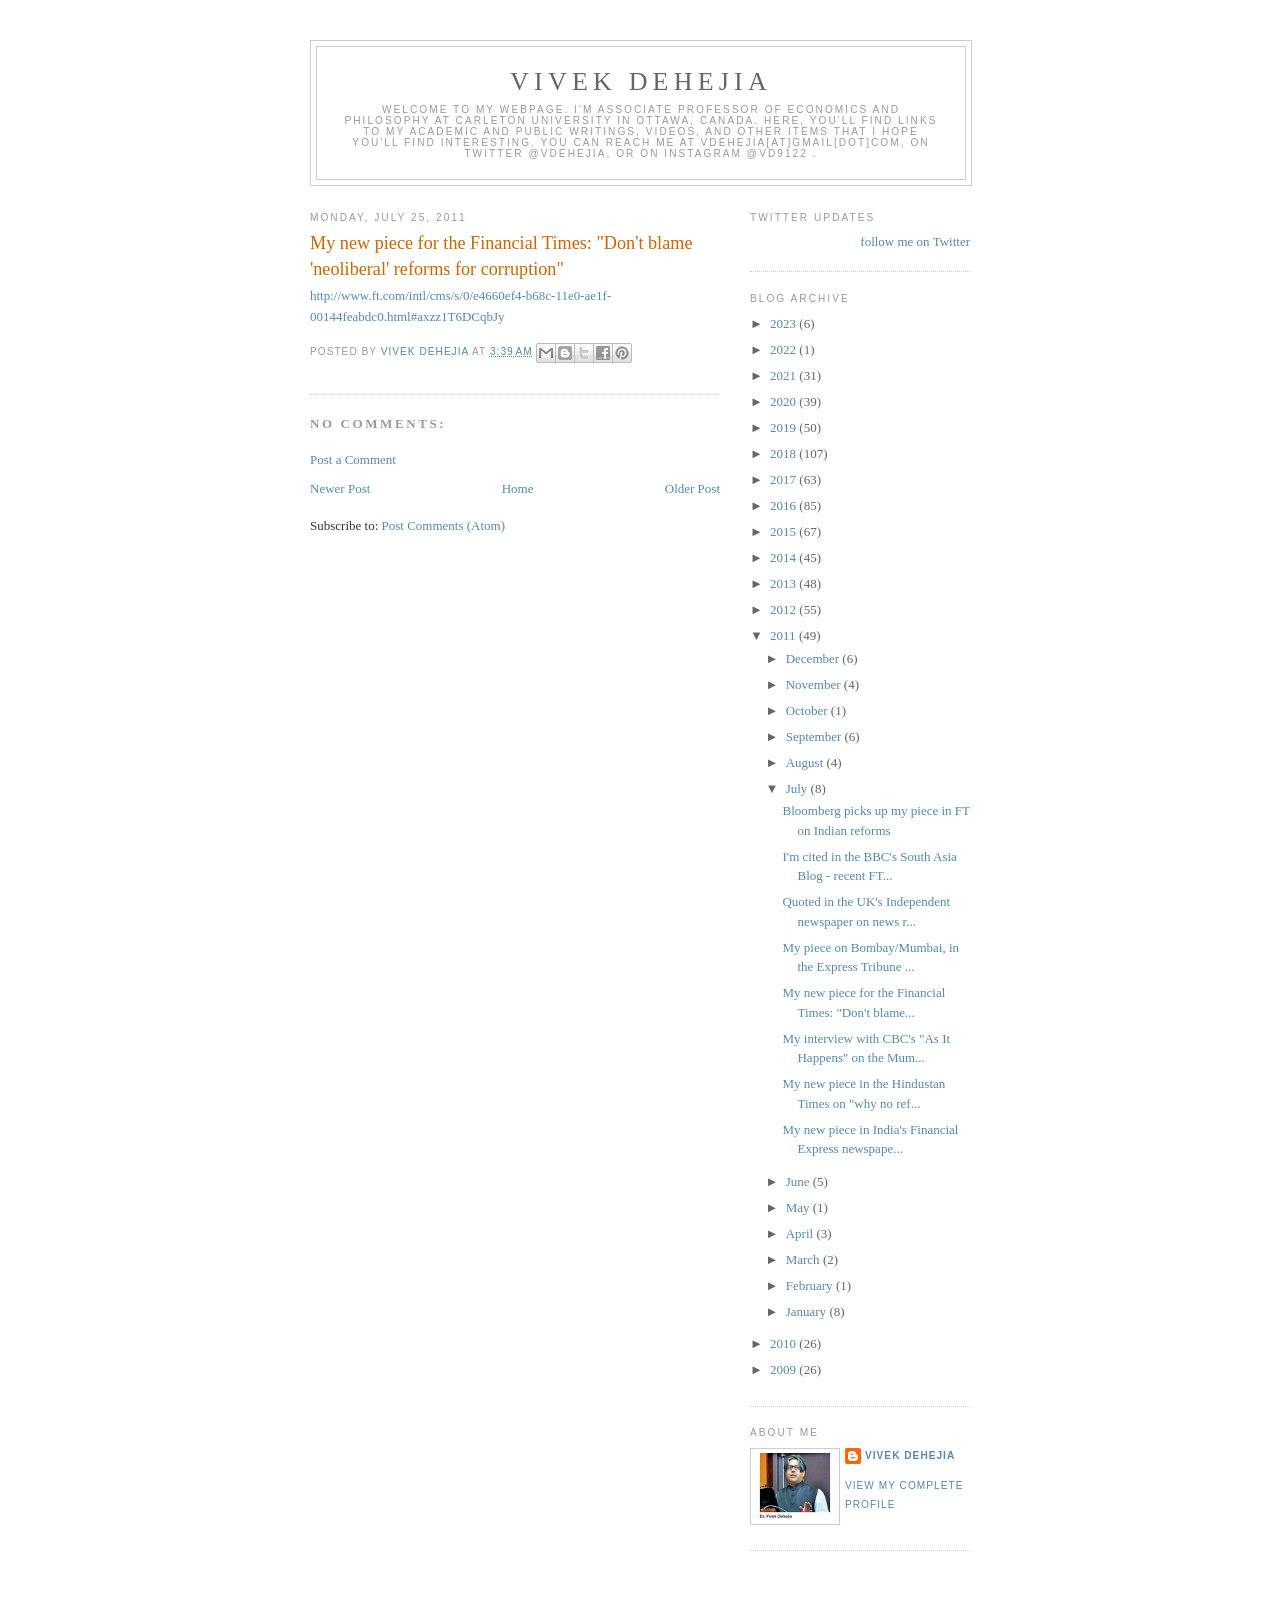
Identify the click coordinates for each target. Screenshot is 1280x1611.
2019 (784, 427)
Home (518, 488)
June (799, 1181)
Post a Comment (353, 459)
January (808, 1311)
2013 (784, 583)
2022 (784, 349)
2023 (784, 323)
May (799, 1207)
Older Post (692, 488)
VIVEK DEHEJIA (641, 81)
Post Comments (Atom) (444, 525)
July (798, 788)
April (801, 1233)
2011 (784, 635)
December (814, 658)
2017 (784, 479)
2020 (784, 401)
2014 (784, 557)
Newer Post (340, 488)
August (806, 762)
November (815, 684)
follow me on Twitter (915, 241)
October (808, 710)
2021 (784, 375)
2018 (784, 453)
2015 (784, 531)
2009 (784, 1369)
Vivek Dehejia (910, 1455)
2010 (784, 1343)
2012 (784, 609)
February (811, 1285)
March (804, 1259)
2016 (784, 505)
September (815, 736)
